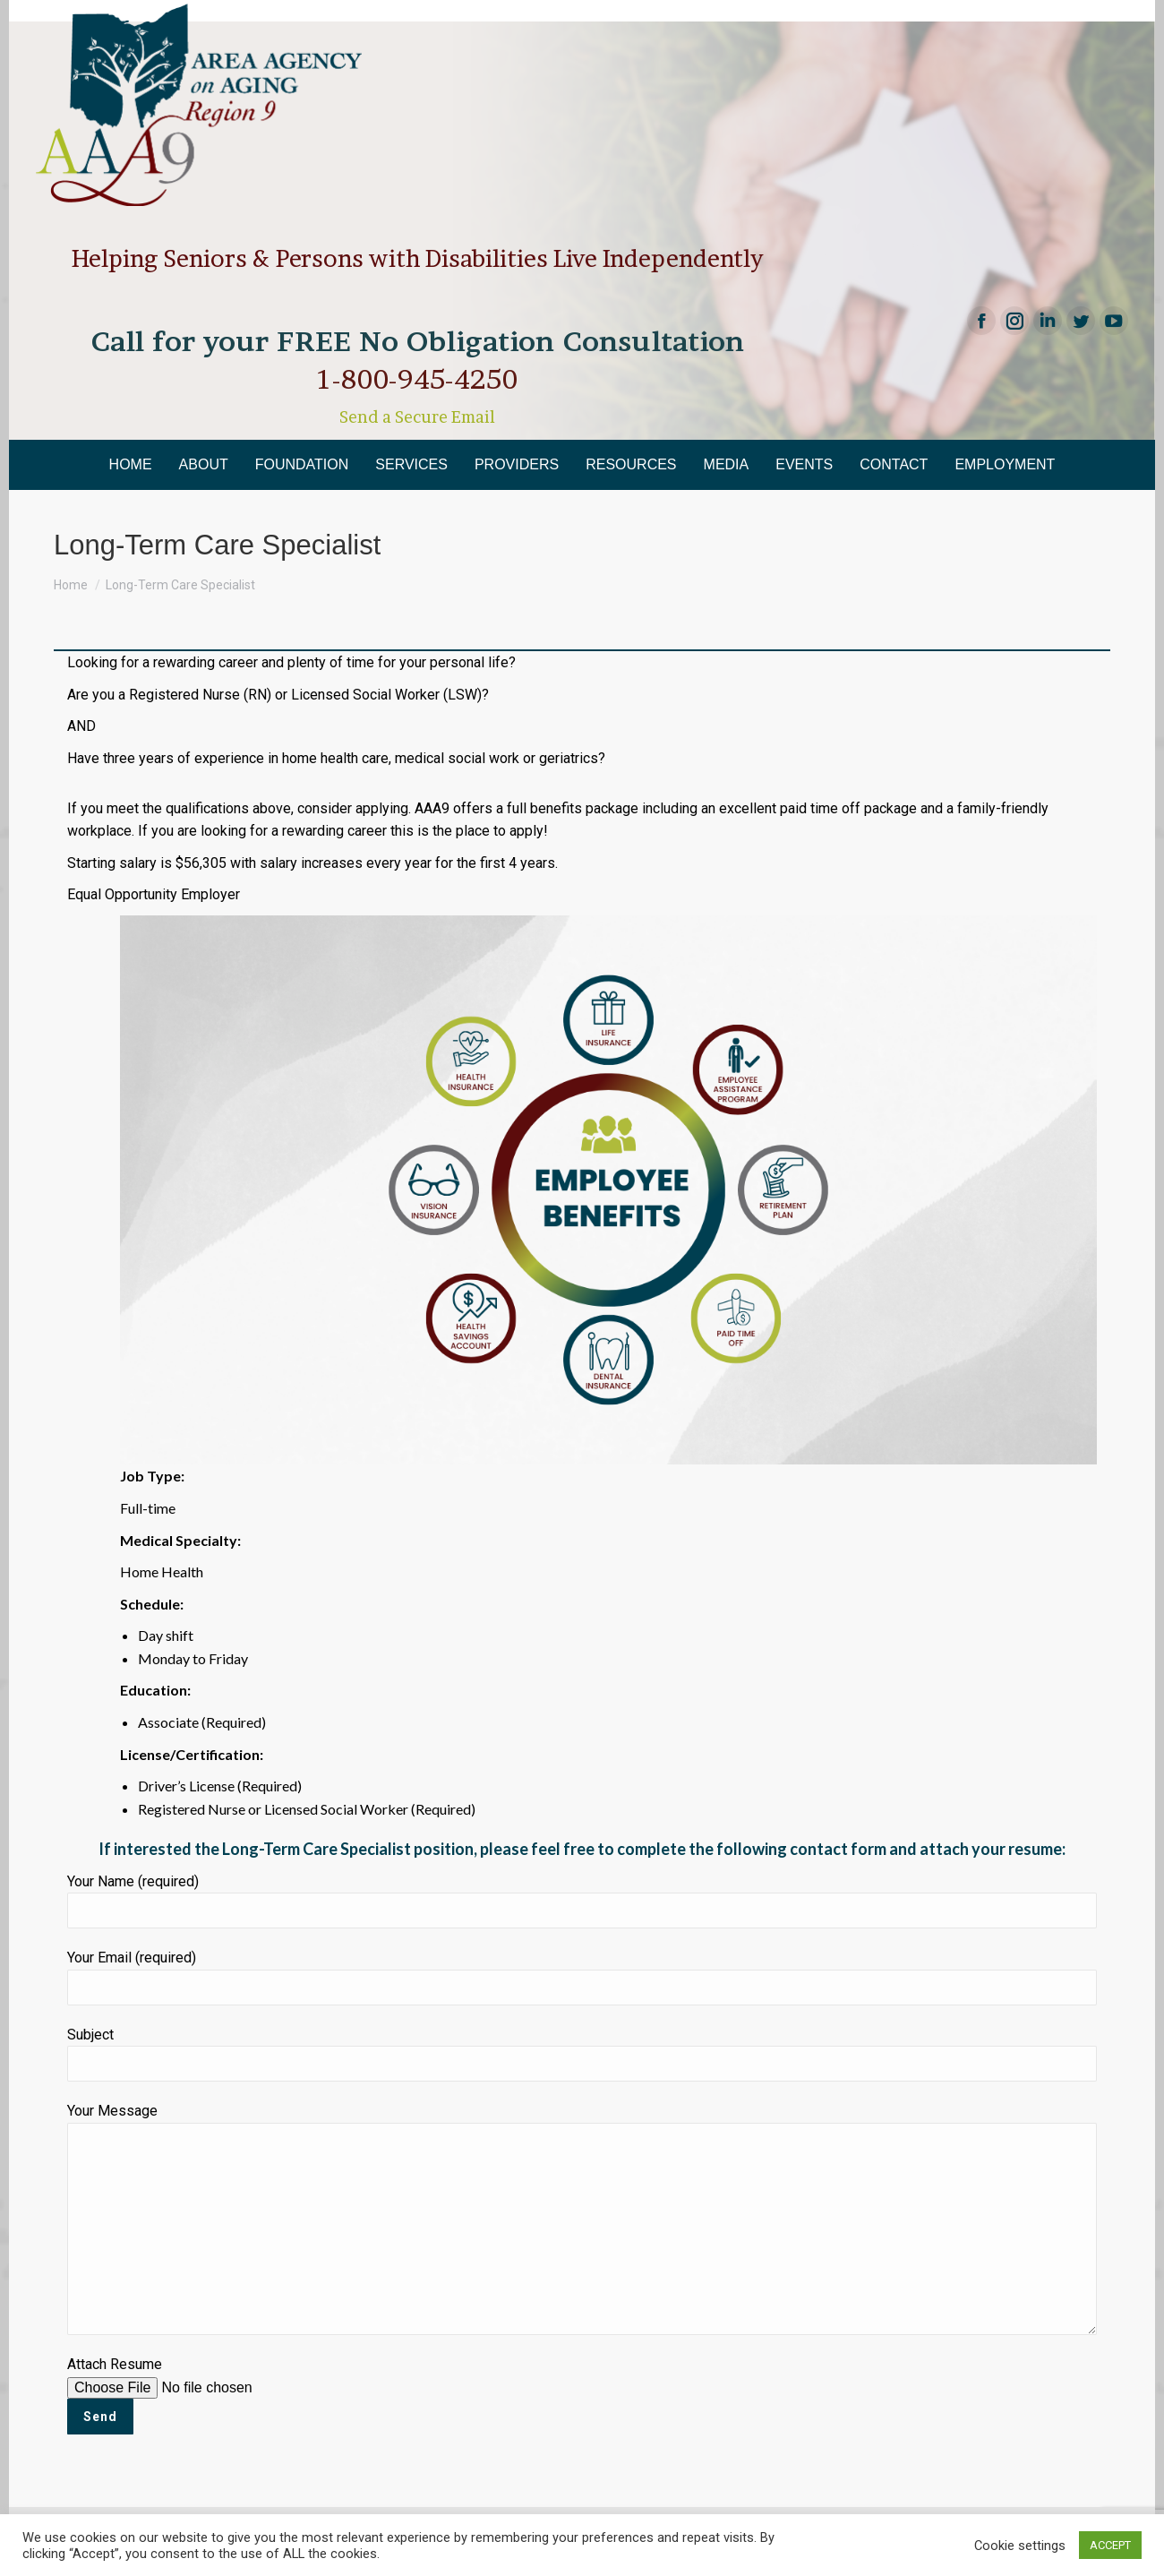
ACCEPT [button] (1110, 2545)
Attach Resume (202, 2390)
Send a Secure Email (417, 417)
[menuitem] (131, 465)
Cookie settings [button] (1020, 2545)
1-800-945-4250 (417, 379)
